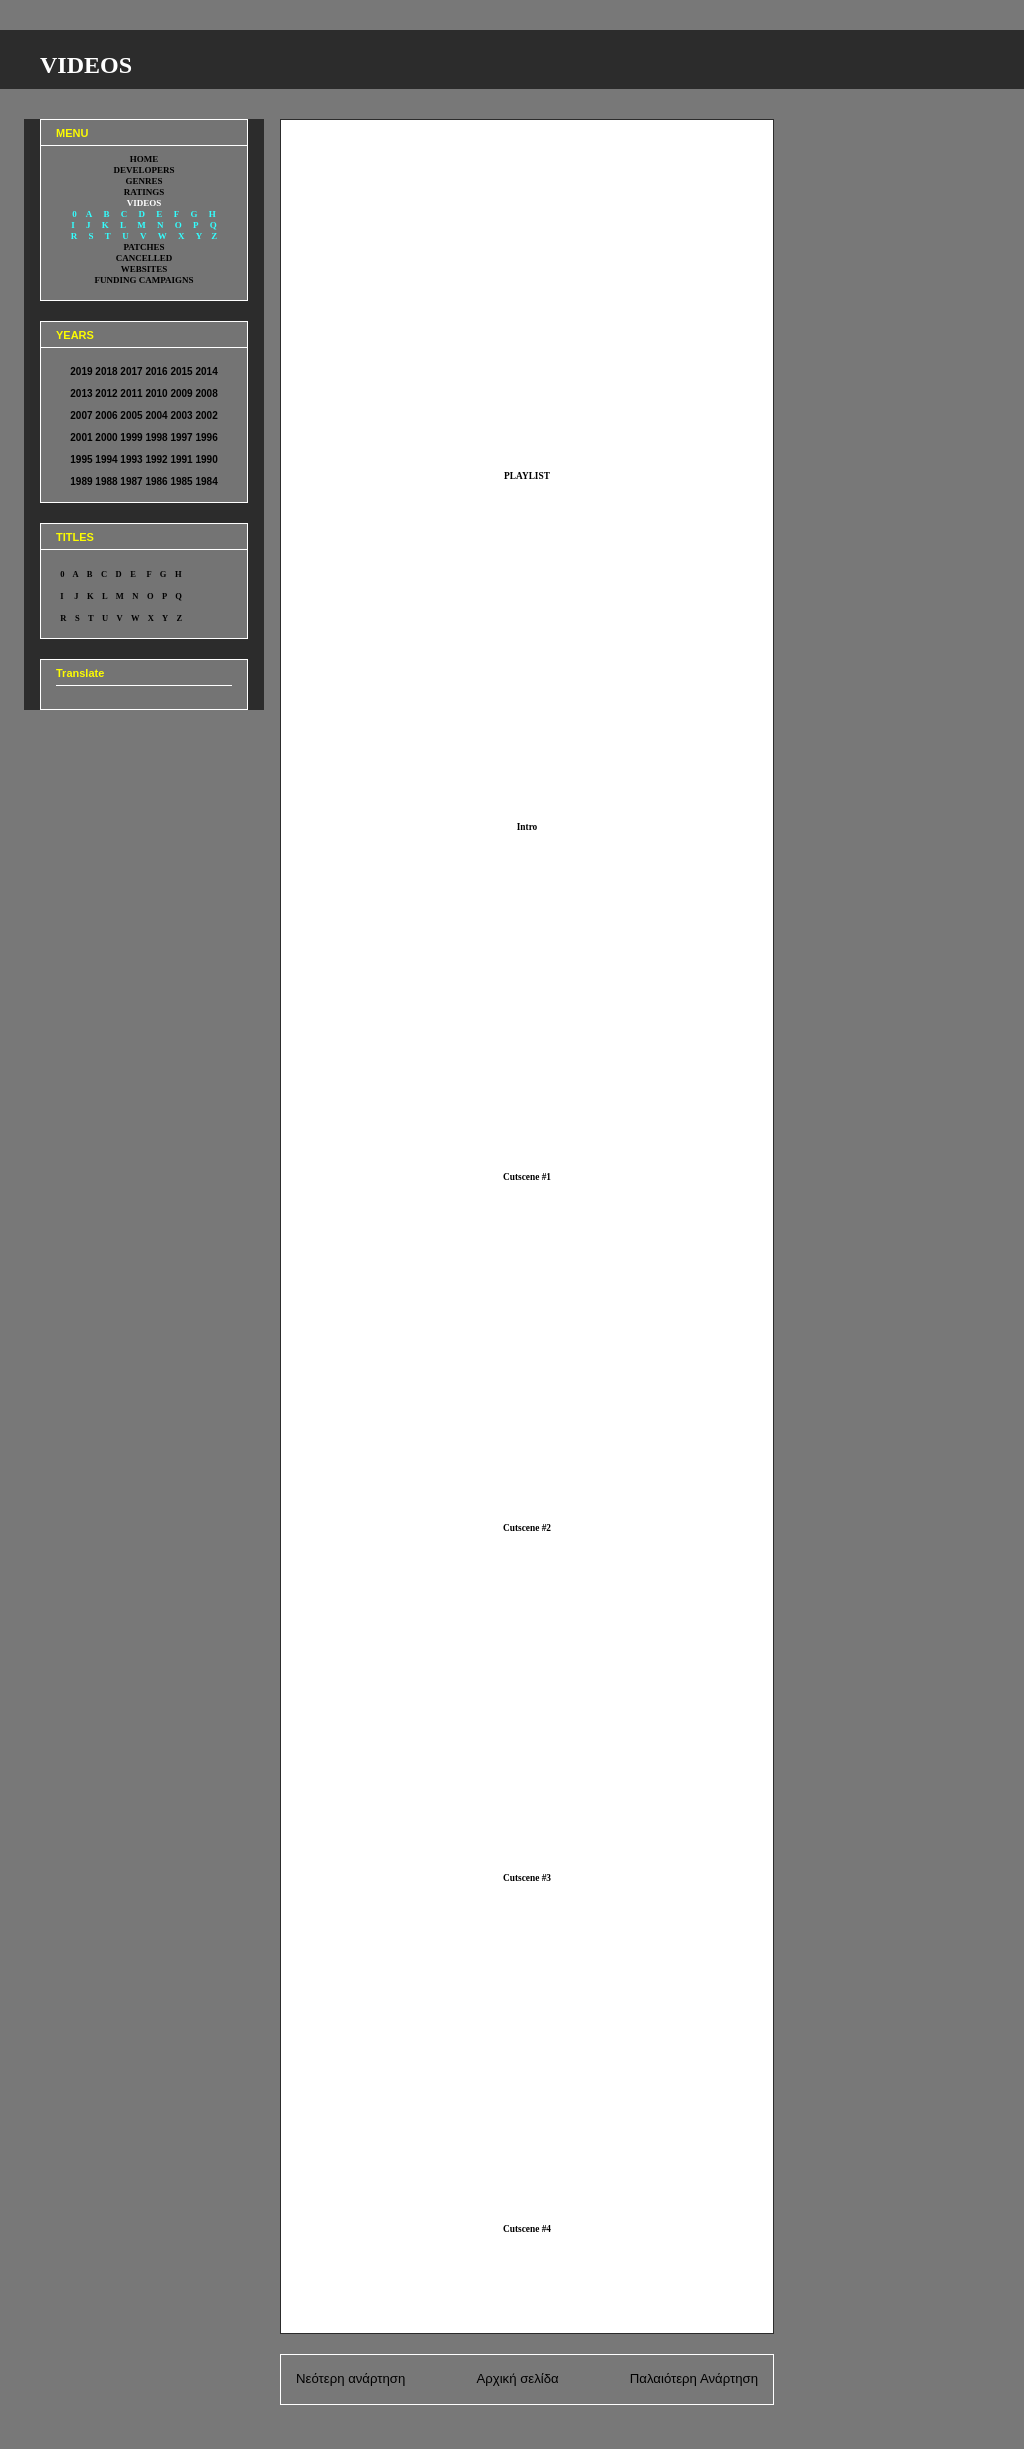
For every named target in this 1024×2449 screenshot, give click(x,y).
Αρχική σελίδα (517, 2378)
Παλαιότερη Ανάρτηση (694, 2378)
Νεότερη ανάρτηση (350, 2378)
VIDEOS (86, 65)
